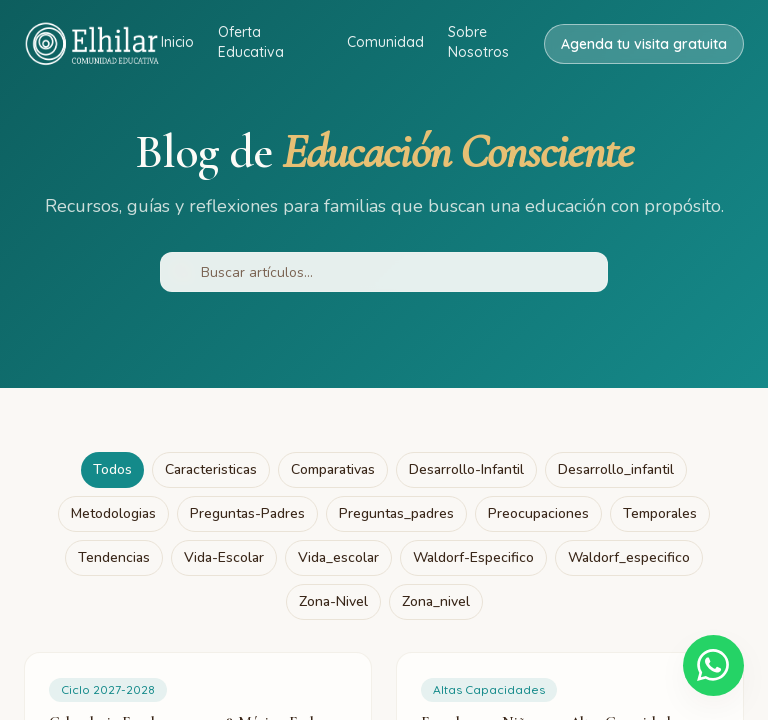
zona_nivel (436, 601)
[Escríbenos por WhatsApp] (712, 664)
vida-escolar (224, 557)
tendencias (114, 557)
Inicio (177, 42)
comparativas (333, 469)
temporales (660, 513)
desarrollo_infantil (616, 469)
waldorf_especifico (629, 557)
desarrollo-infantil (466, 469)
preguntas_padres (396, 513)
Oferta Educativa (251, 42)
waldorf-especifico (473, 557)
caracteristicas (211, 469)
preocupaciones (538, 513)
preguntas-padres (247, 513)
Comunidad (385, 42)
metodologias (113, 513)
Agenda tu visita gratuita (644, 44)
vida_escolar (338, 557)
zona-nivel (333, 601)
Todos (112, 469)
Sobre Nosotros (478, 42)
